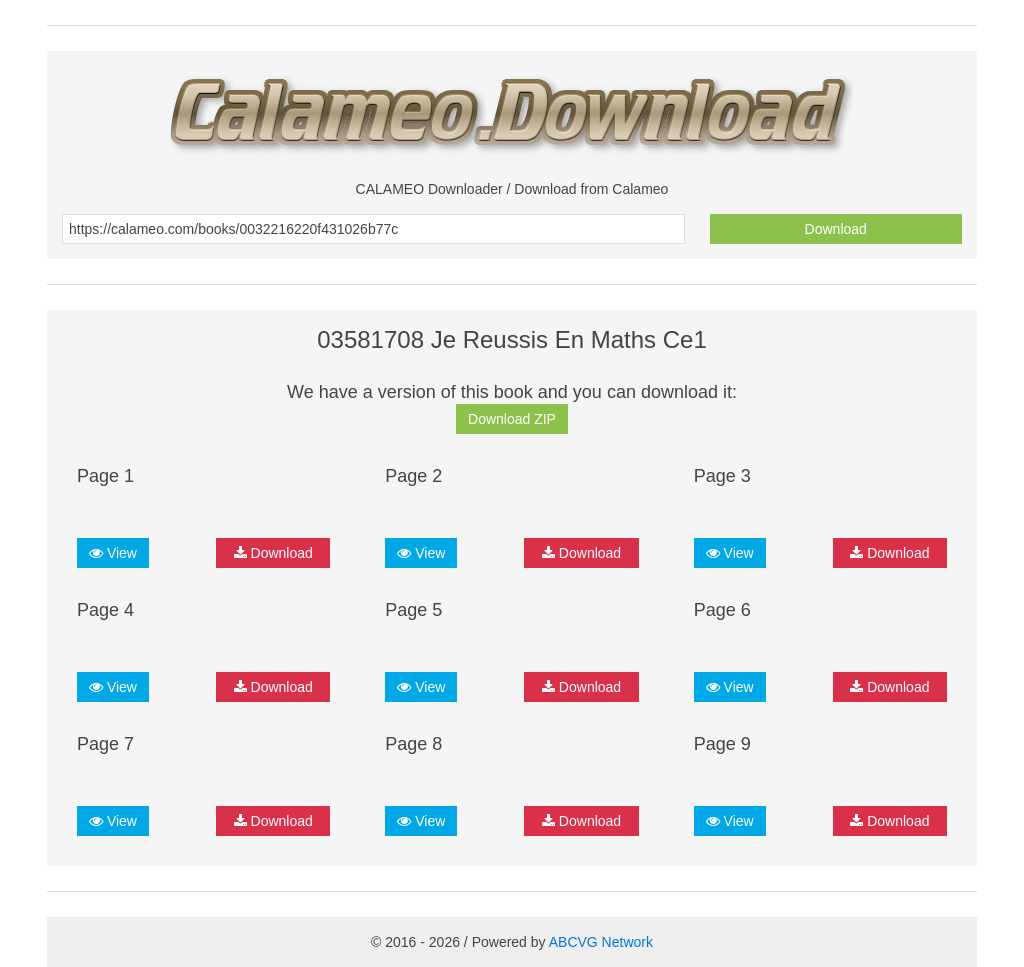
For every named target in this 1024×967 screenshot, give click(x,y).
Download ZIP (512, 419)
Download (836, 229)
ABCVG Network (601, 942)
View (113, 553)
